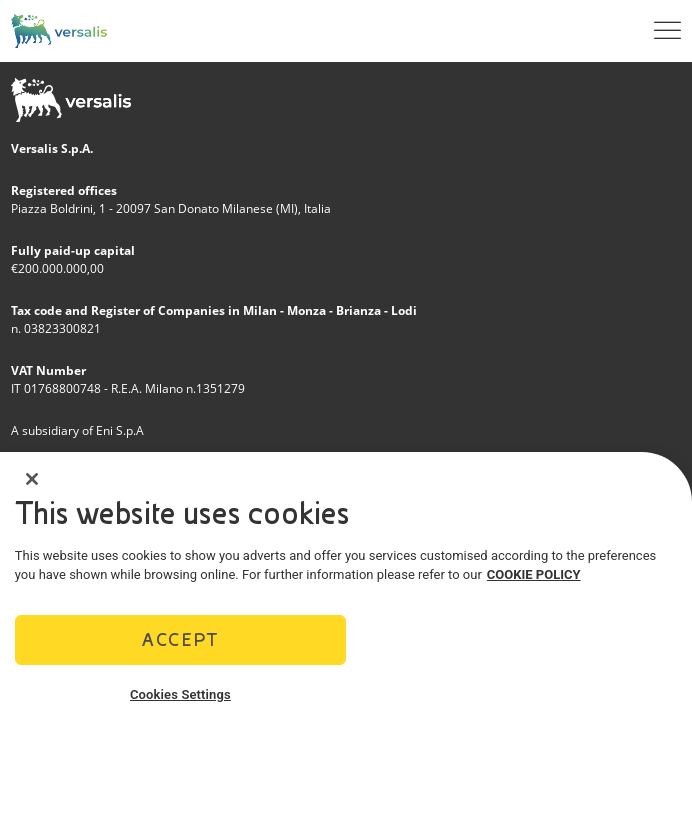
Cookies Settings (180, 697)
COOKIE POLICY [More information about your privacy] (534, 578)
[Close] (32, 482)
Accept (180, 642)
